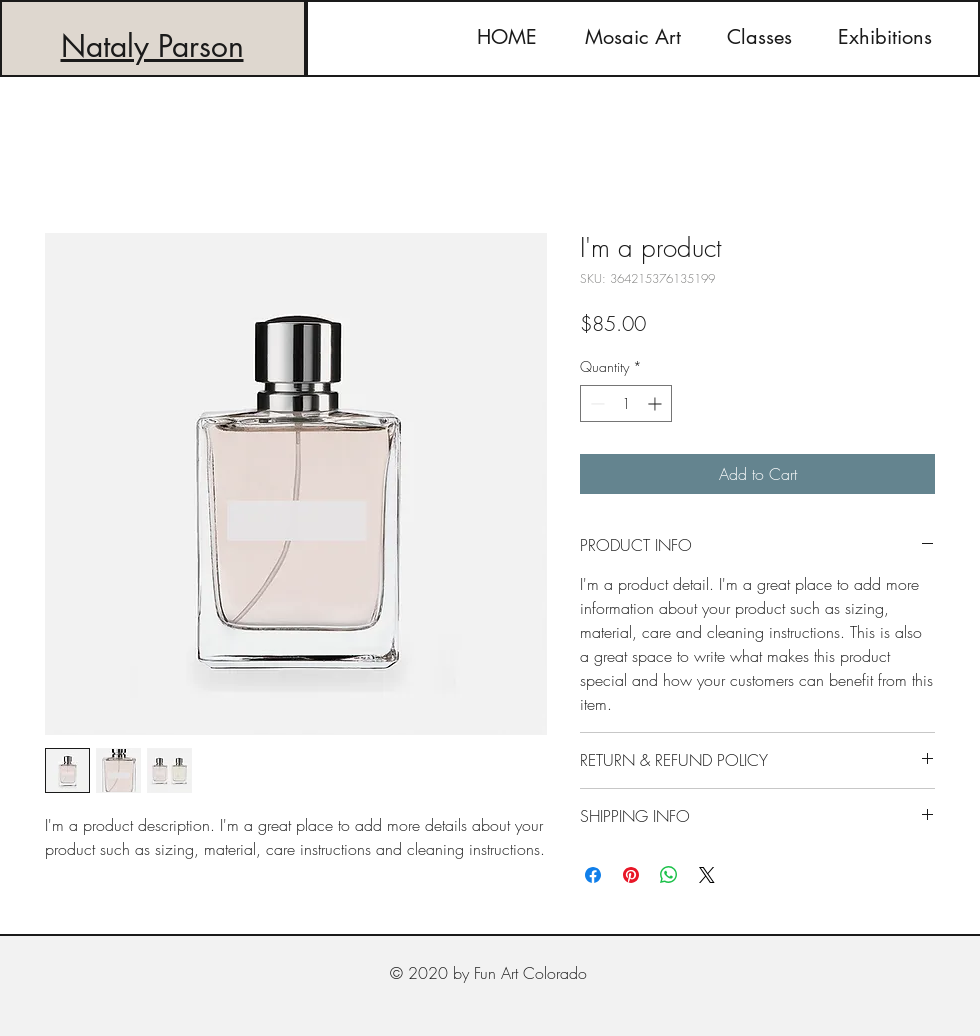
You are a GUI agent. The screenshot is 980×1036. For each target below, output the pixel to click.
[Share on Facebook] (593, 875)
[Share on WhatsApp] (669, 875)
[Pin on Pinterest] (631, 875)
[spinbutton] (626, 403)
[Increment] (656, 403)
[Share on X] (707, 875)
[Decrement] (595, 403)
